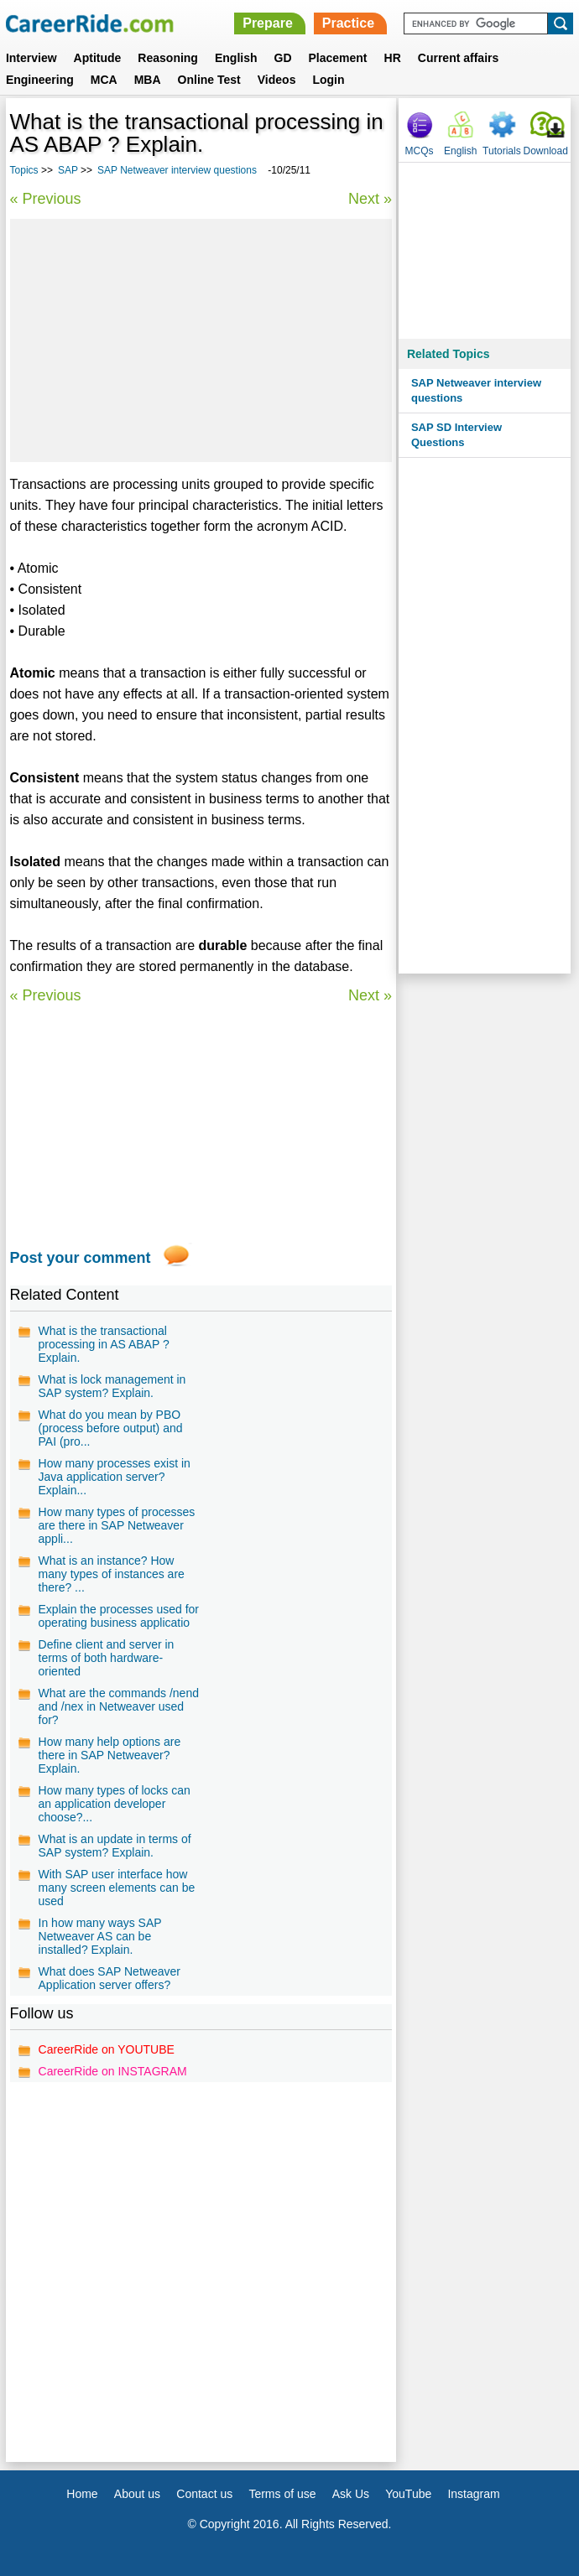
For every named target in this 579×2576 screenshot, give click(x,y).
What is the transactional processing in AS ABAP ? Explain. (104, 1344)
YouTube (408, 2494)
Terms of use (282, 2494)
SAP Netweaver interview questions (178, 170)
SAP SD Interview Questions (456, 435)
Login (328, 79)
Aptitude (98, 58)
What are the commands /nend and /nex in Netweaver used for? (119, 1706)
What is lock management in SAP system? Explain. (112, 1386)
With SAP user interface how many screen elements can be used (117, 1887)
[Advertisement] (201, 340)
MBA (147, 79)
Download (546, 151)
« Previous (45, 198)
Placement (338, 58)
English (236, 58)
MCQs (419, 151)
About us (137, 2494)
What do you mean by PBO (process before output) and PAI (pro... (111, 1428)
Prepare (268, 23)
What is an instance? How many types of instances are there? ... (112, 1574)
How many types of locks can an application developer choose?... (114, 1804)
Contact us (204, 2494)
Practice (348, 23)
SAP (68, 170)
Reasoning (168, 58)
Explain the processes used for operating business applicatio (119, 1615)
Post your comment (80, 1257)
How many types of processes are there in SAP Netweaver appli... (117, 1525)
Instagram (473, 2494)
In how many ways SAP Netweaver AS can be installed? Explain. (100, 1936)
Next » (370, 198)
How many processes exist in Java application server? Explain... (114, 1477)
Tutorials (501, 151)
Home (81, 2494)
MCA (104, 79)
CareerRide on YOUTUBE (107, 2049)
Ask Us (350, 2494)
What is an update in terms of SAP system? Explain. (115, 1845)
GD (283, 58)
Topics (24, 170)
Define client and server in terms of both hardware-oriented (107, 1658)
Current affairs (458, 58)
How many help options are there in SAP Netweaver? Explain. (110, 1755)
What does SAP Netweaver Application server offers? (109, 1978)
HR (392, 58)
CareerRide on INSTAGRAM (113, 2071)
